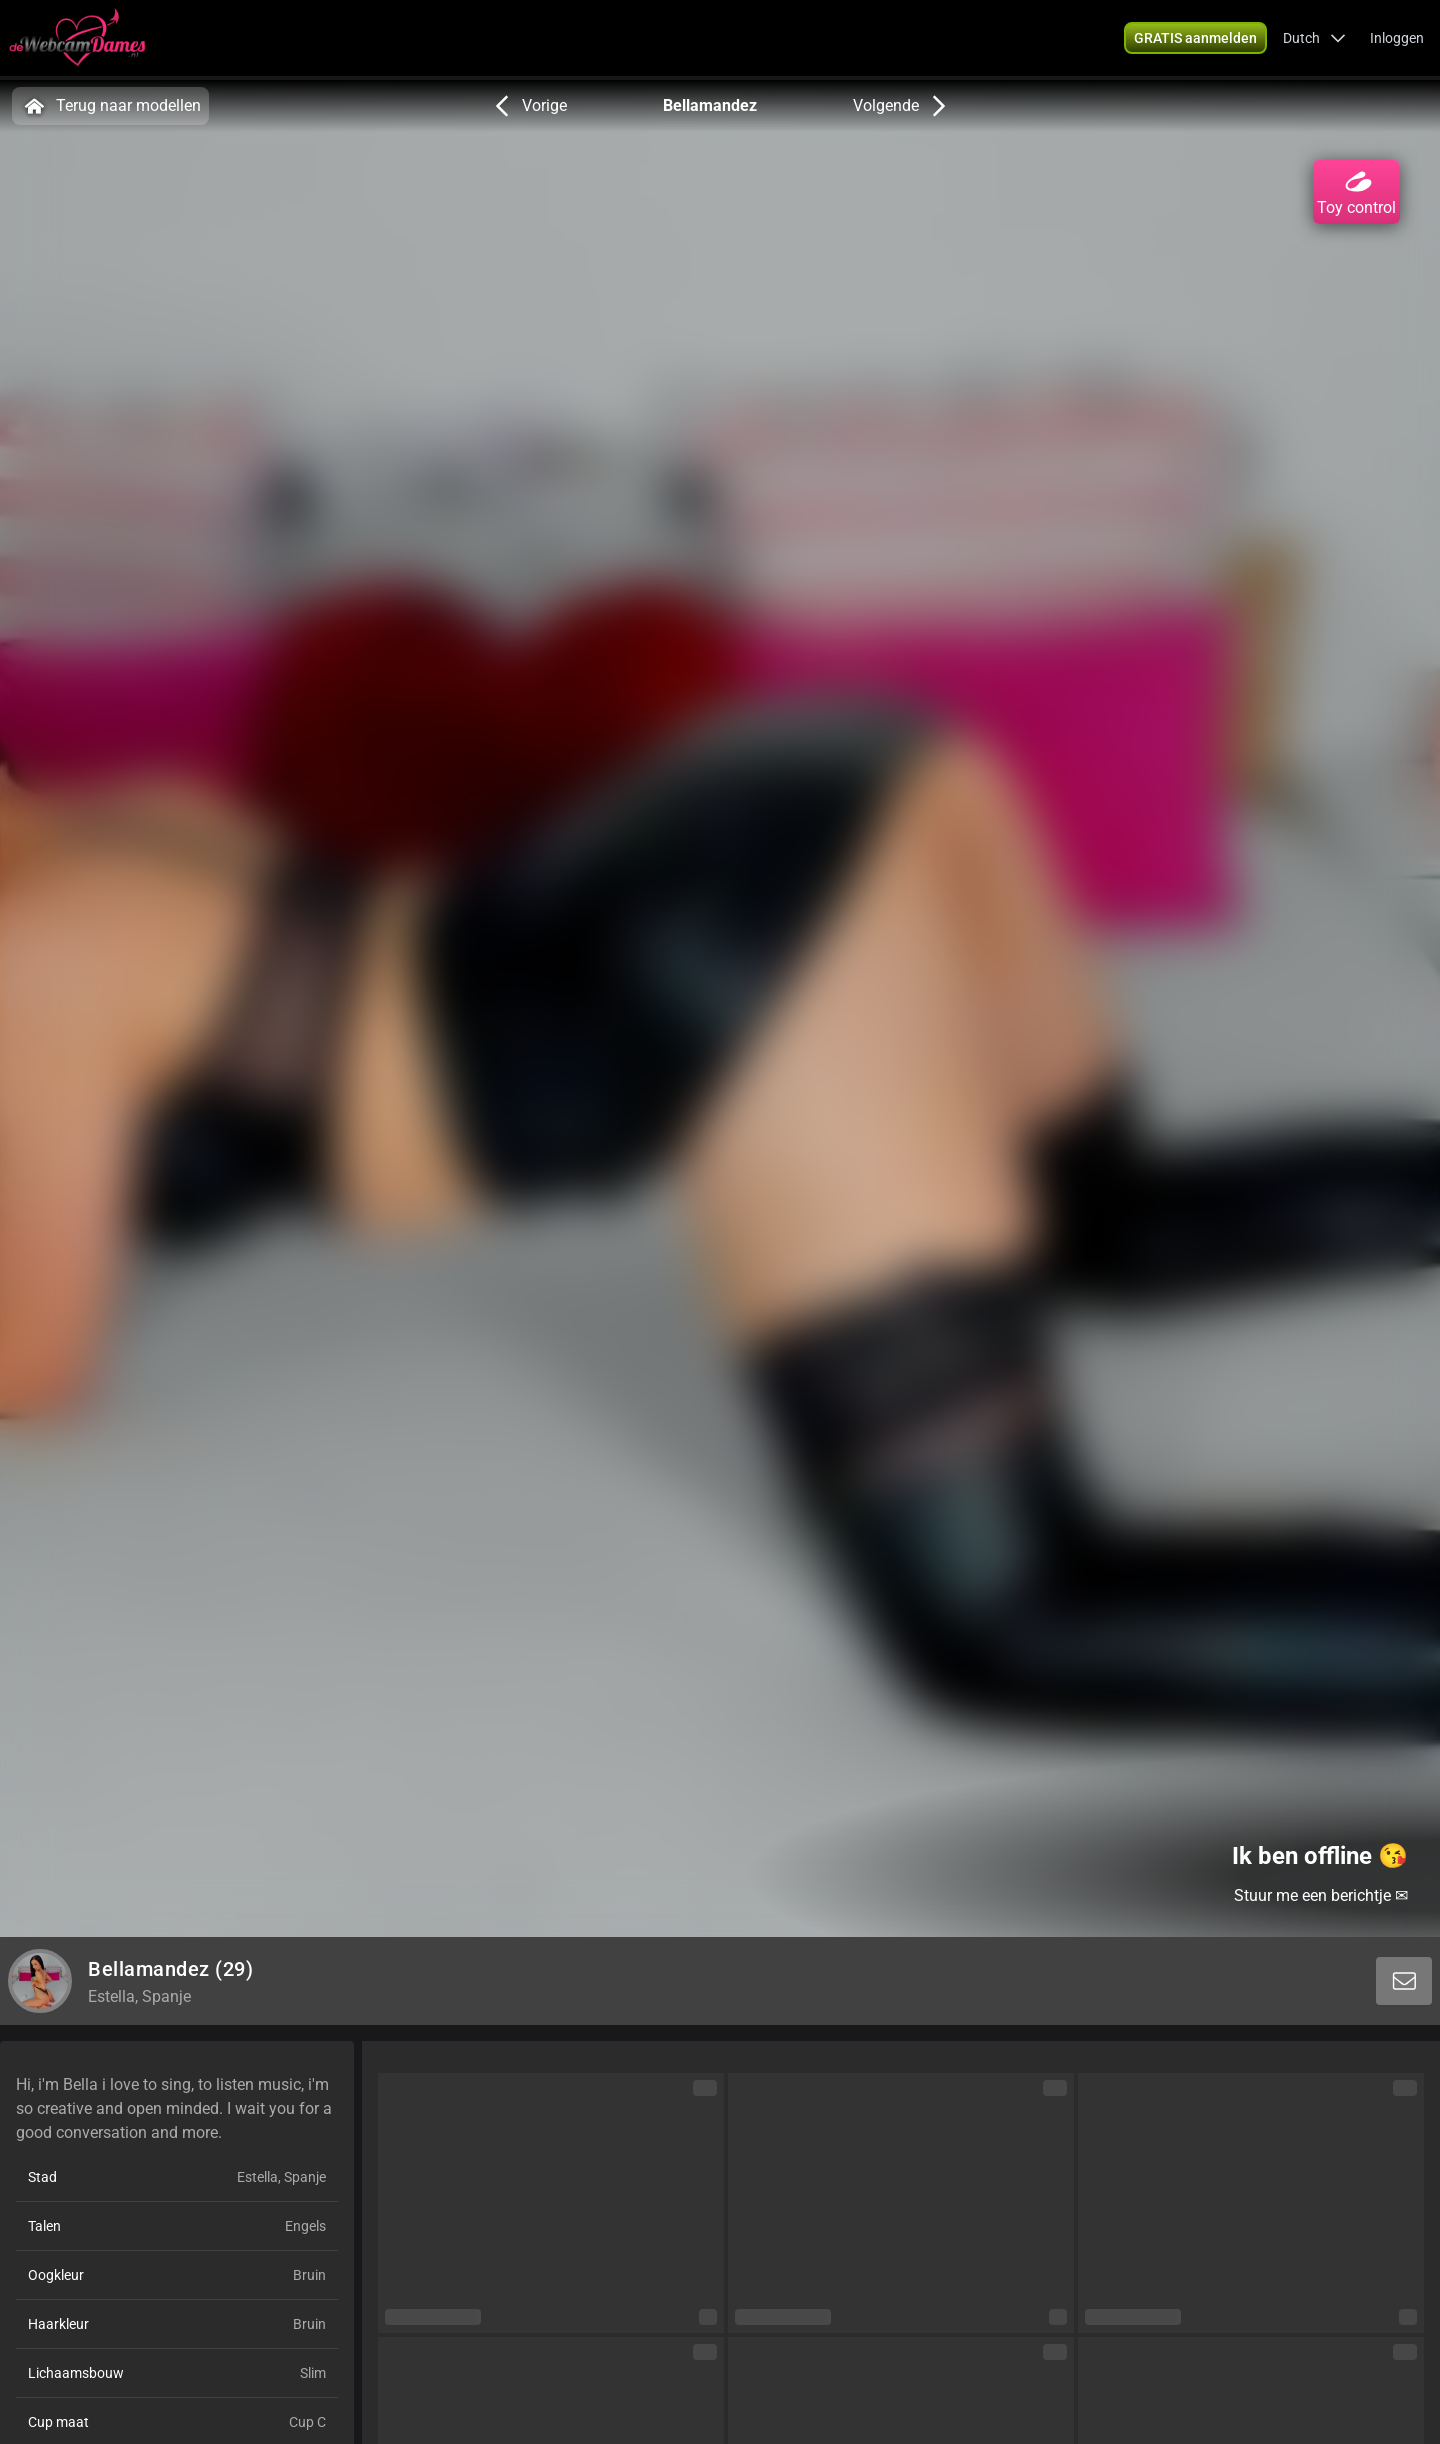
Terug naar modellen (110, 106)
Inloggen (1397, 40)
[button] (1314, 40)
